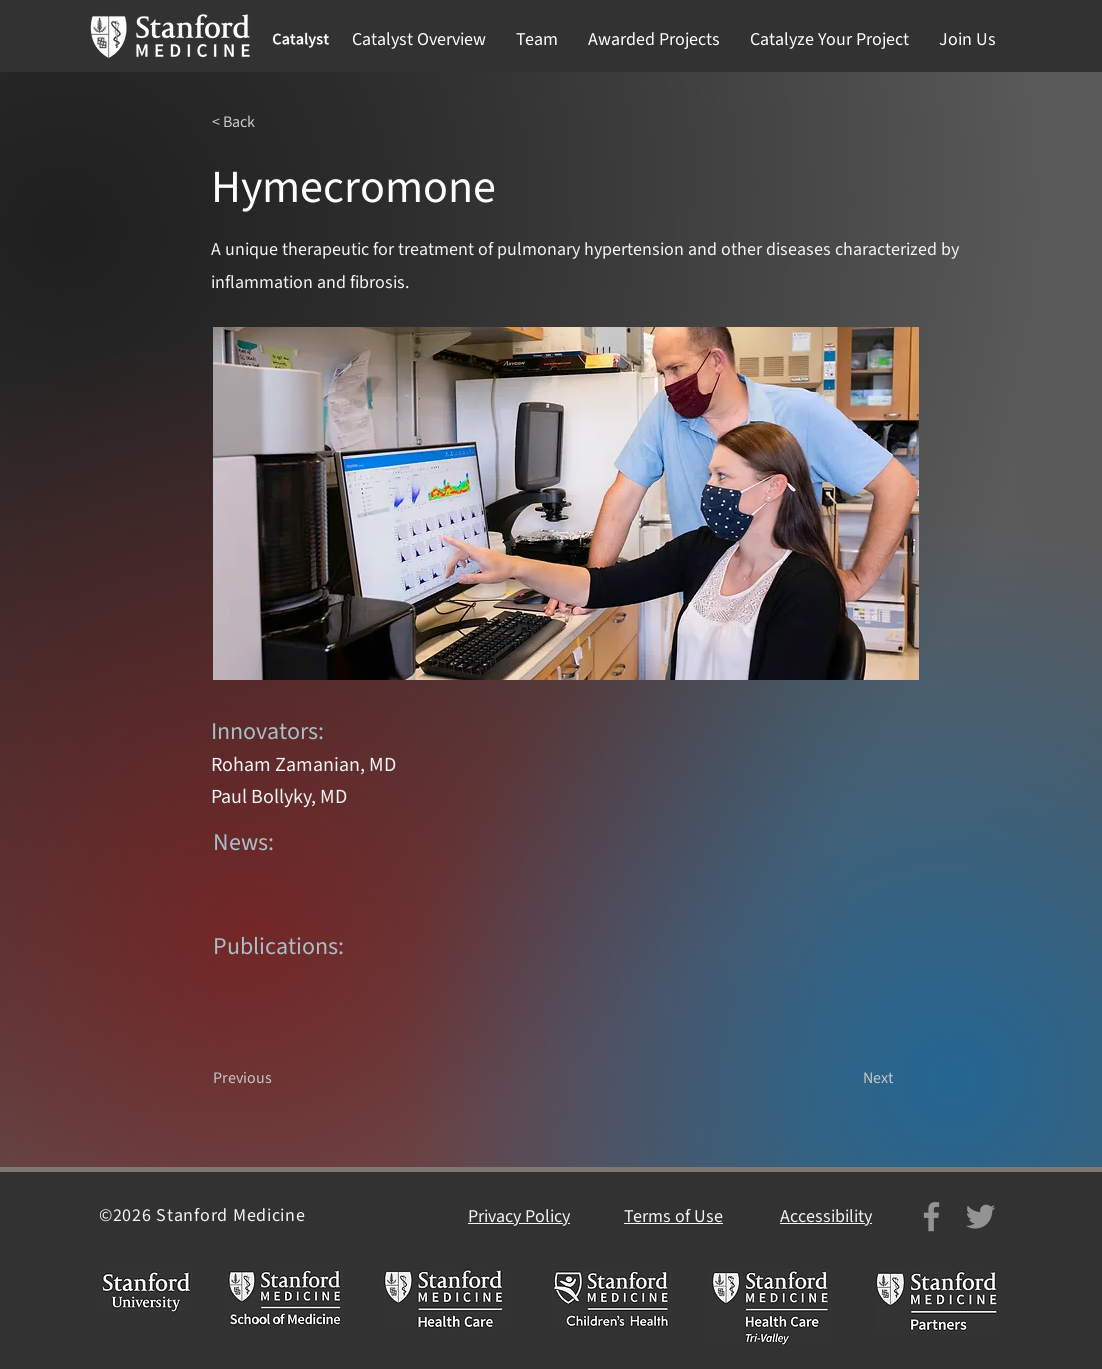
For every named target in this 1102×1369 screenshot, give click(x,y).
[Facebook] (931, 1216)
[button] (419, 40)
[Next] (843, 1078)
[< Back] (278, 122)
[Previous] (279, 1078)
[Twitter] (980, 1216)
